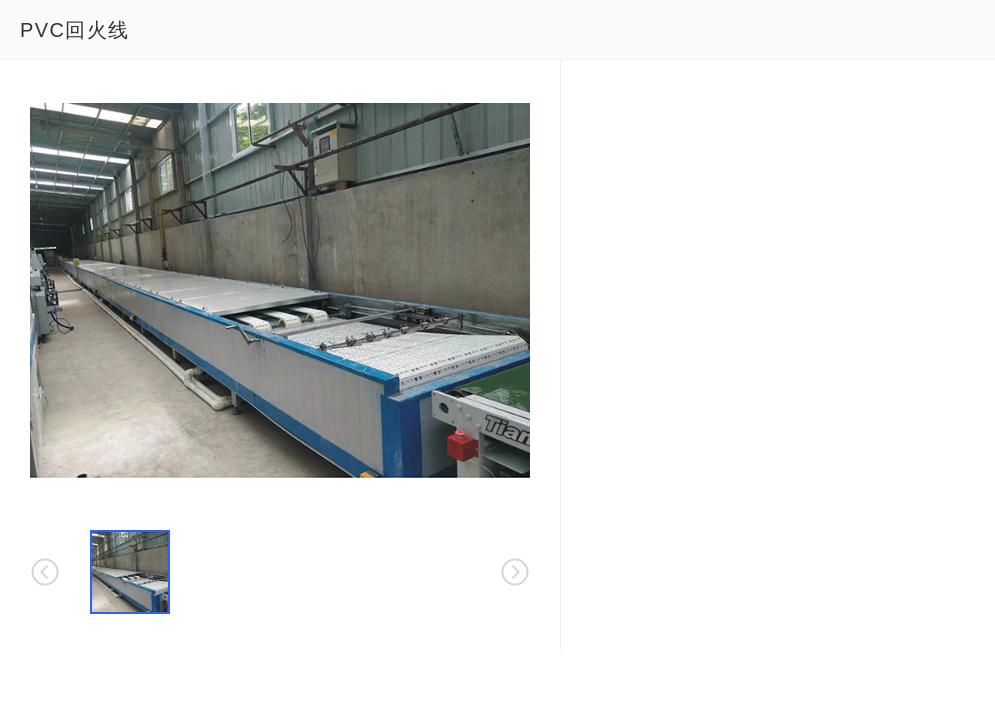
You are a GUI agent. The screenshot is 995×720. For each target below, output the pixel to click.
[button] (130, 572)
